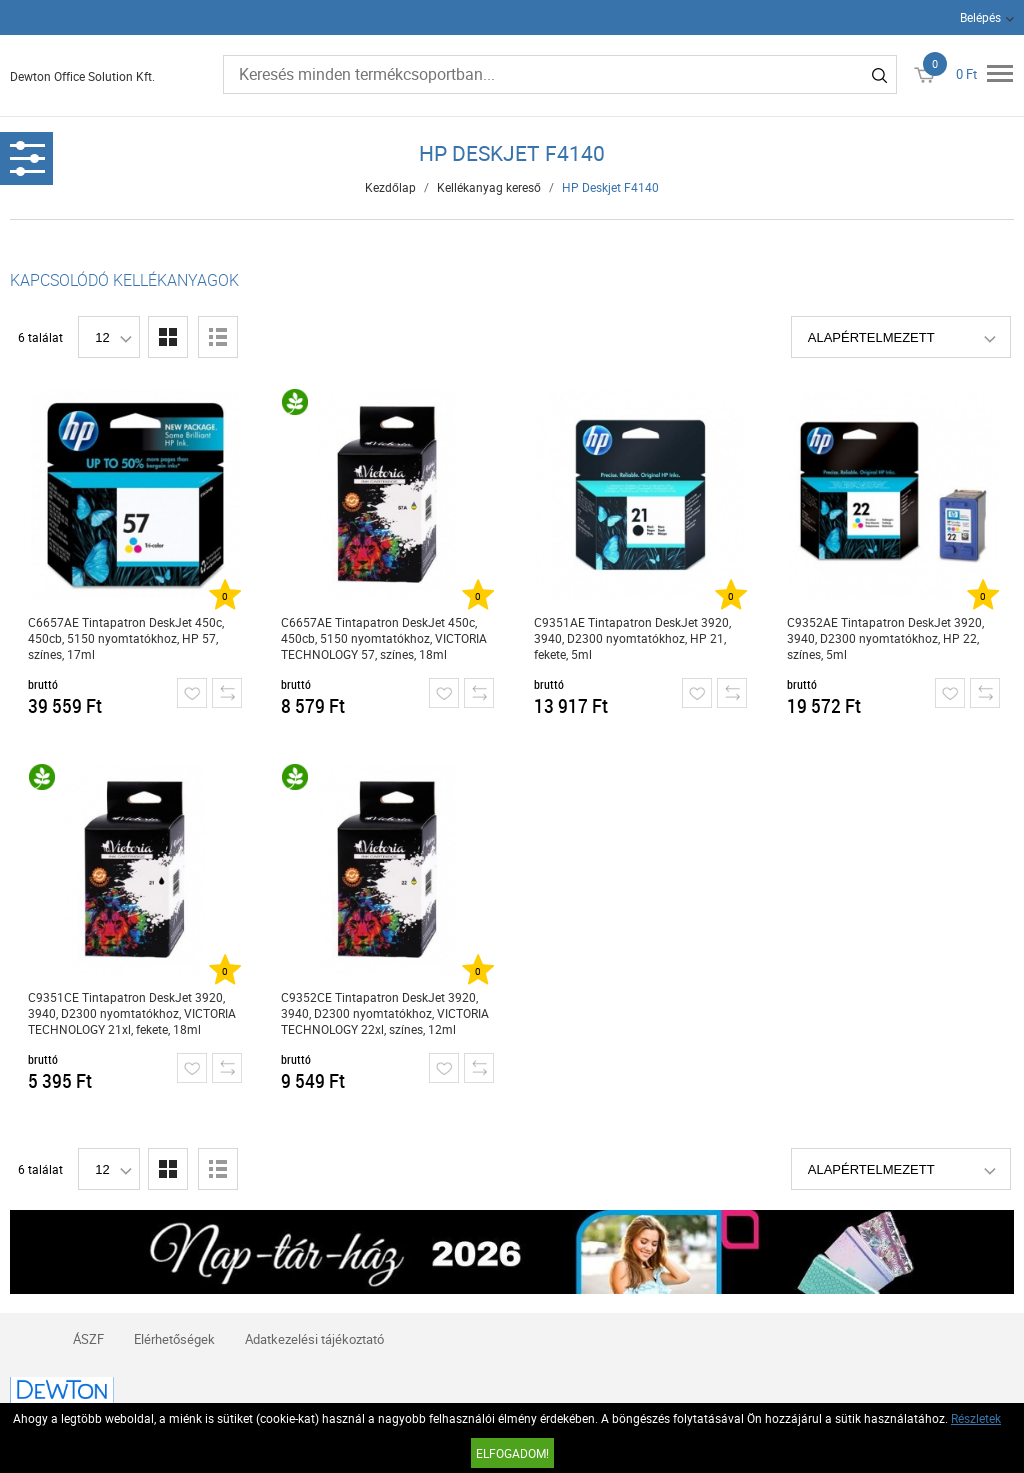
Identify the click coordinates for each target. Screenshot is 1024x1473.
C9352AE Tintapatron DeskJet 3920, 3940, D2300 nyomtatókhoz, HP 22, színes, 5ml (885, 638)
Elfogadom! (512, 1453)
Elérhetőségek (174, 1339)
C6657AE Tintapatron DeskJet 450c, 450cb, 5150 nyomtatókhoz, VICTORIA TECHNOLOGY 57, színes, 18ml (384, 638)
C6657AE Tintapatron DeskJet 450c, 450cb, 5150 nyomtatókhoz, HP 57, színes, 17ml (126, 638)
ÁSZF (88, 1339)
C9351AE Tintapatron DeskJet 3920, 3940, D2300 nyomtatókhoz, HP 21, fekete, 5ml (632, 638)
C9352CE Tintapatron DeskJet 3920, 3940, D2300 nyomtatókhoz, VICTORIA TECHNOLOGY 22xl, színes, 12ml (385, 1013)
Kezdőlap (390, 187)
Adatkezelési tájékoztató (314, 1339)
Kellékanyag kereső (489, 187)
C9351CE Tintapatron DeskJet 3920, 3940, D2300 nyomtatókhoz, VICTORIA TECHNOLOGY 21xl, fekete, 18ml (132, 1013)
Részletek (976, 1418)
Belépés (980, 17)
